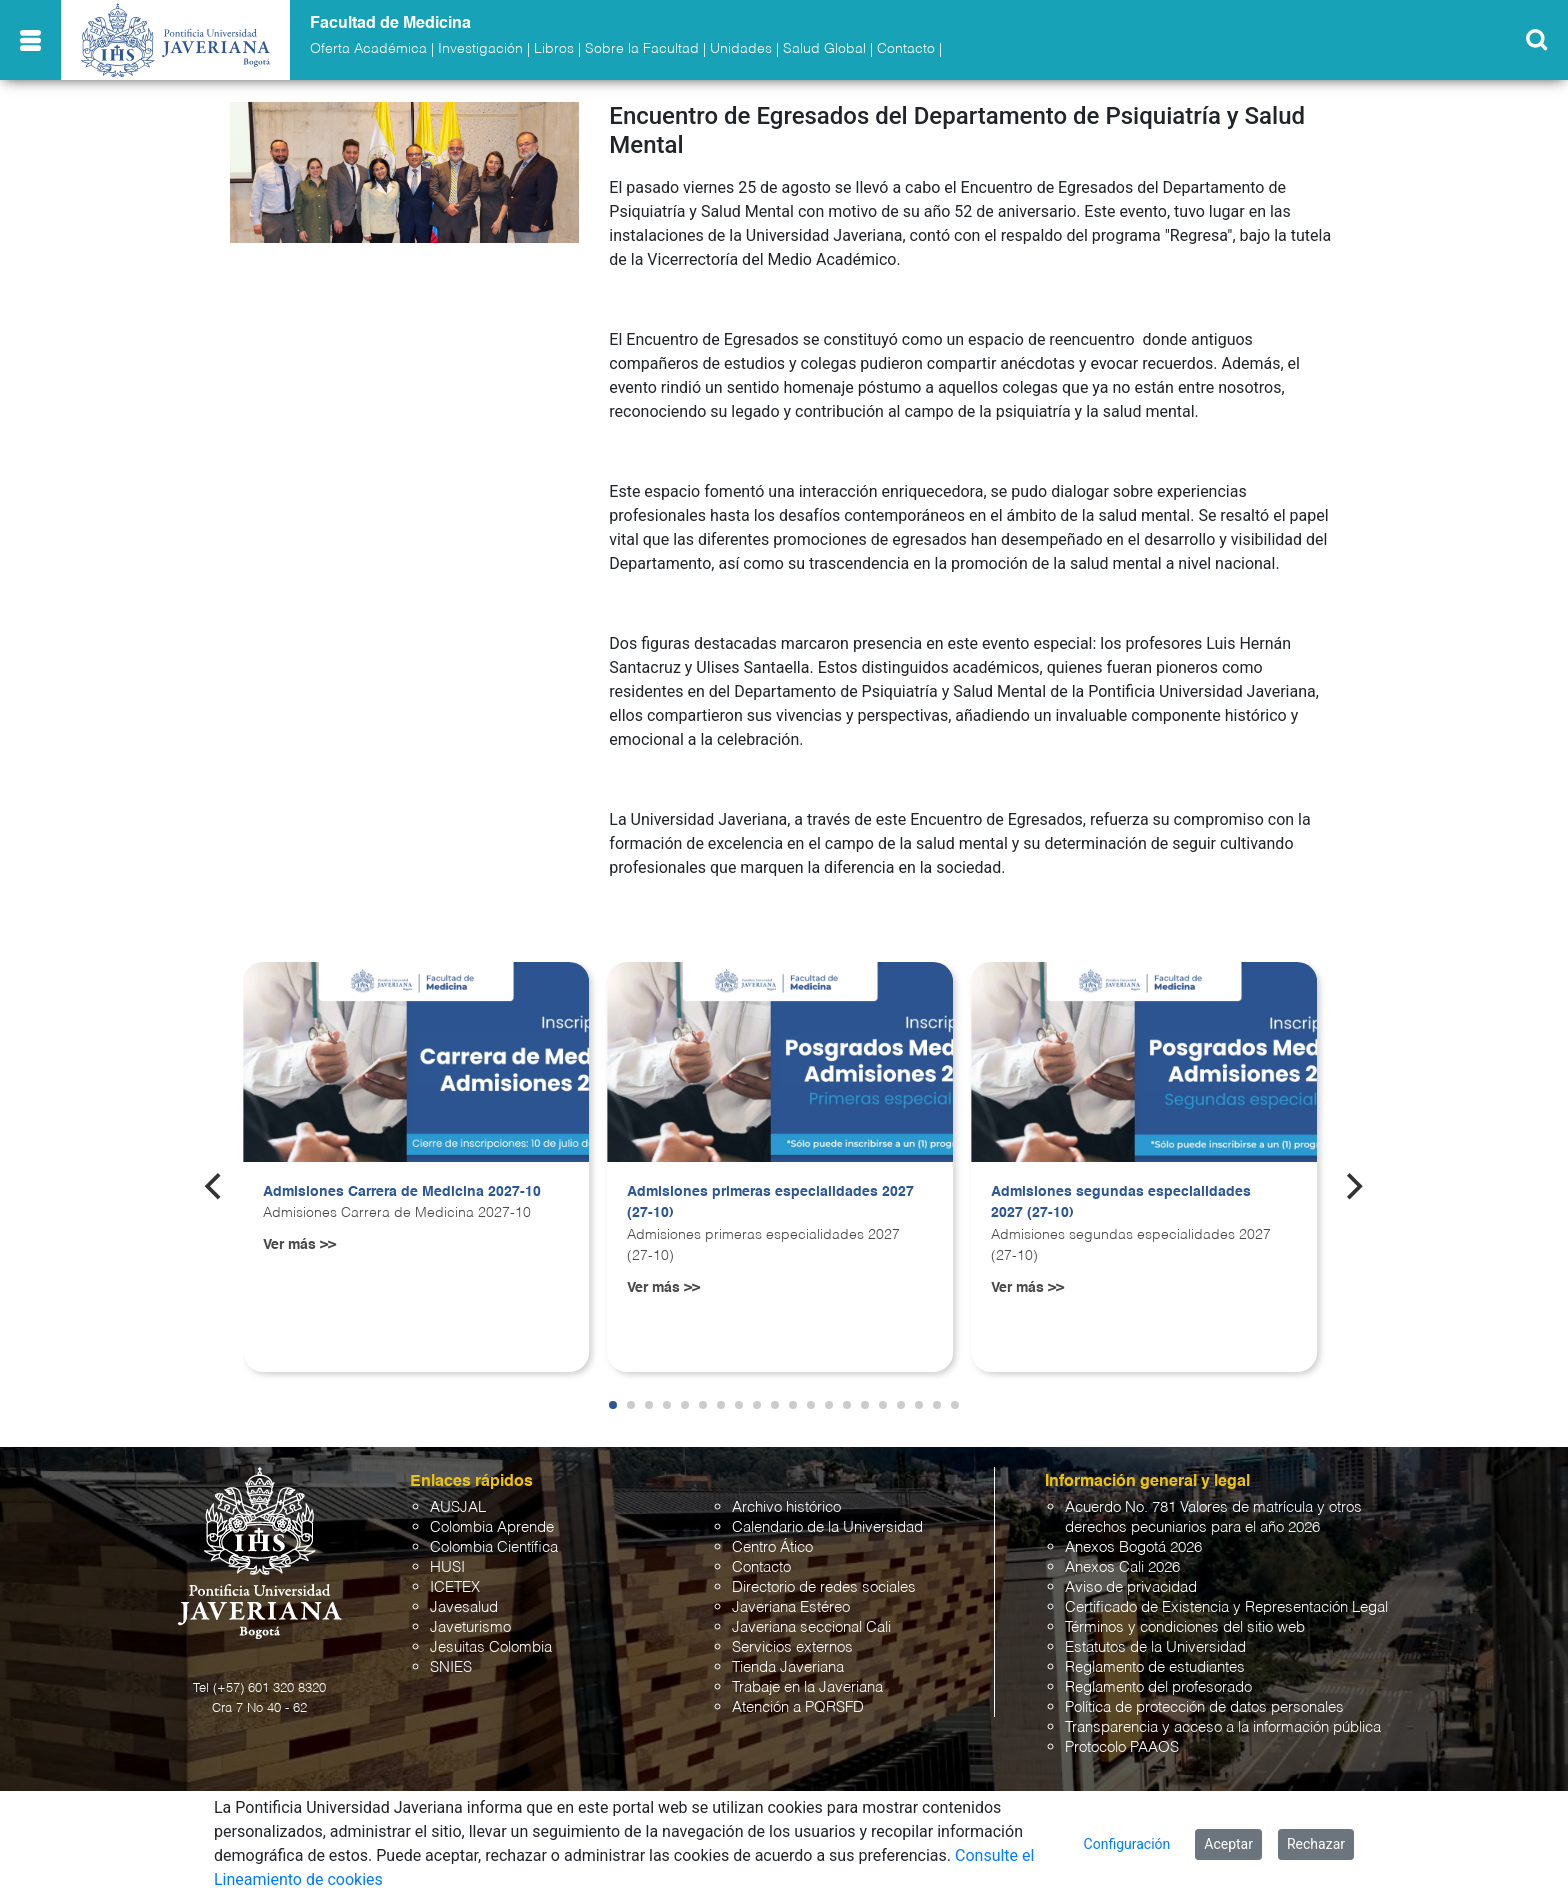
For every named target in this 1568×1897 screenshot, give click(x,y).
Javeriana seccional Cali (811, 1627)
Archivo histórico (786, 1507)
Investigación (480, 49)
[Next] (1353, 1187)
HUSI (447, 1567)
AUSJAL (458, 1507)
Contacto (906, 49)
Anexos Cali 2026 (1122, 1567)
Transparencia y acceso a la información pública (1223, 1727)
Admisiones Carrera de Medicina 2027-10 (402, 1192)
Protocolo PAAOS (1122, 1747)
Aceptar (1228, 1844)
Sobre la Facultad (642, 49)
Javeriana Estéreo (791, 1607)
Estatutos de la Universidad (1155, 1647)
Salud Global (824, 49)
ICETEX (455, 1587)
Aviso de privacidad (1131, 1587)
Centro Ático (772, 1547)
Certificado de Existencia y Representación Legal (1226, 1607)
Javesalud (464, 1607)
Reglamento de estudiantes (1155, 1667)
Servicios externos (792, 1647)
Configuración (1127, 1844)
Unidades (741, 49)
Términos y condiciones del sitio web (1185, 1627)
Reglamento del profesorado (1158, 1687)
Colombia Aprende (492, 1527)
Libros (554, 49)
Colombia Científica (494, 1547)
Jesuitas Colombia (491, 1647)
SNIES (451, 1667)
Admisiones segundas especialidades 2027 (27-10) (1121, 1203)
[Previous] (215, 1187)
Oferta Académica (368, 49)
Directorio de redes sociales (824, 1587)
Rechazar (1316, 1844)
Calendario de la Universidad (827, 1527)
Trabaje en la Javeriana (807, 1687)
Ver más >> (299, 1245)
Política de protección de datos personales (1204, 1707)
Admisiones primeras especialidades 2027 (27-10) (770, 1203)
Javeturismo (470, 1627)
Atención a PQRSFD (798, 1707)
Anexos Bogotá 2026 (1133, 1547)
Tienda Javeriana (788, 1667)
